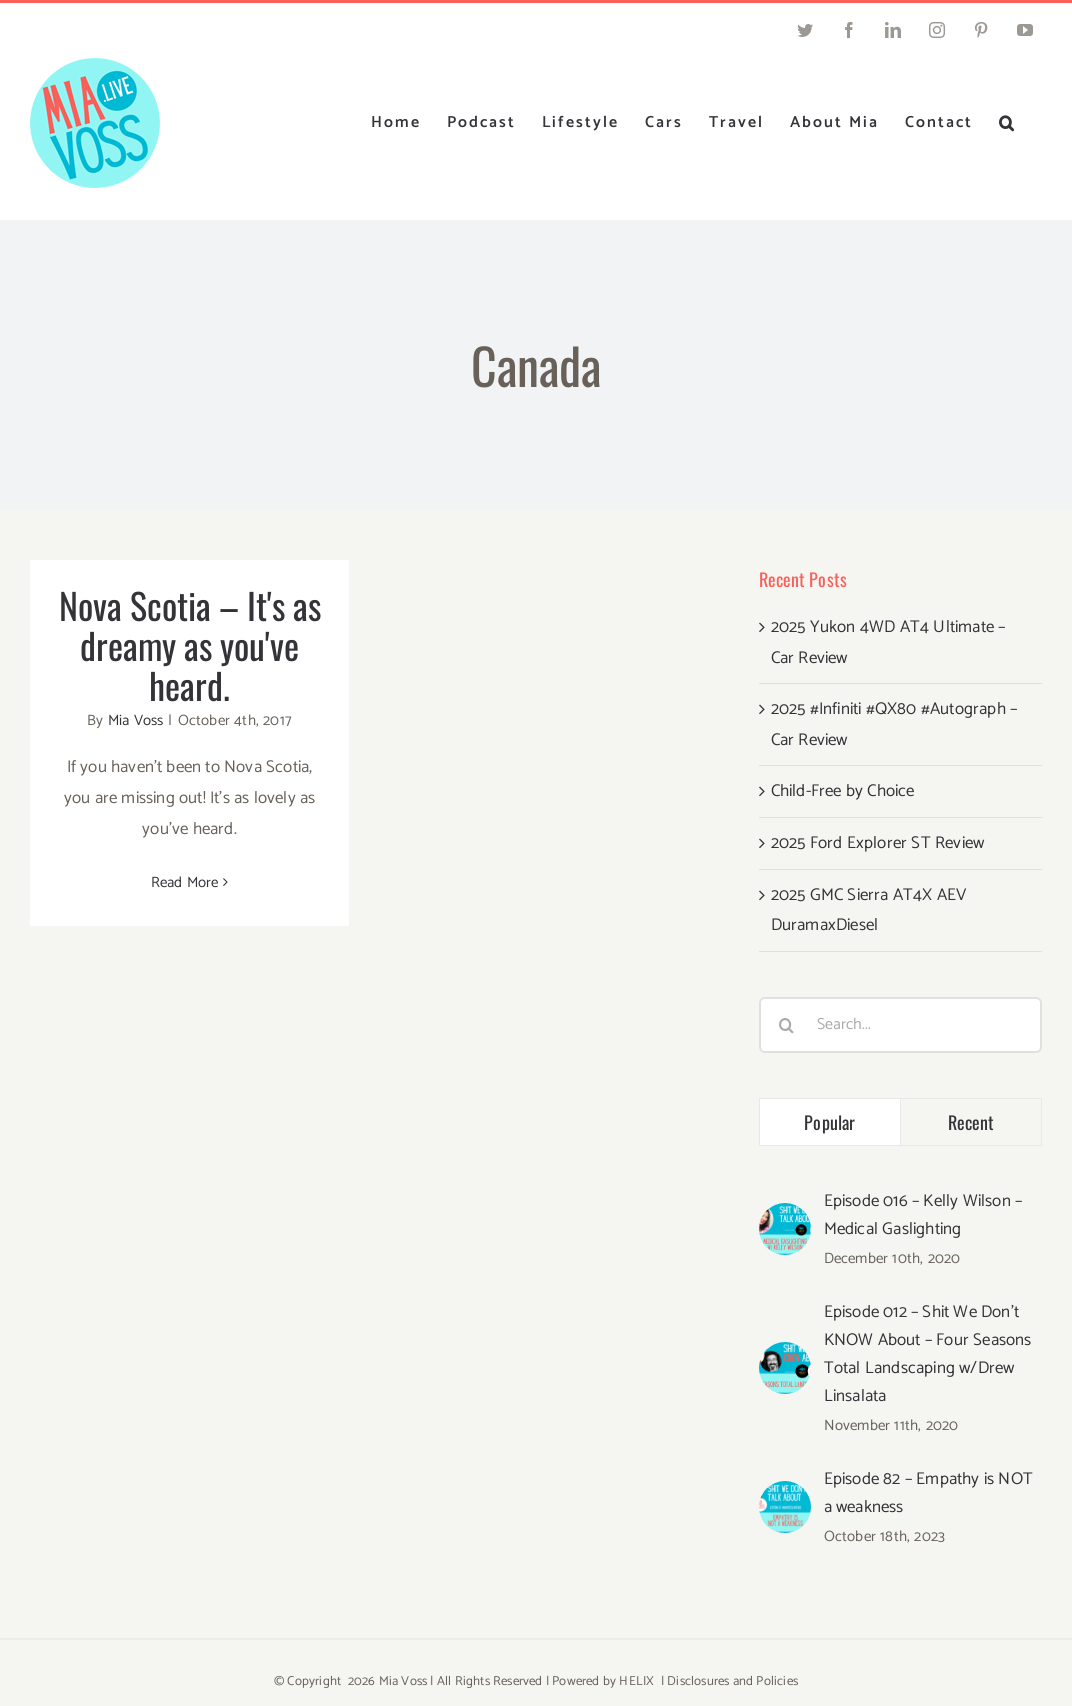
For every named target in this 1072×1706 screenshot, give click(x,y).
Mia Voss (136, 720)
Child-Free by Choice (843, 791)
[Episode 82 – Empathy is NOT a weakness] (785, 1496)
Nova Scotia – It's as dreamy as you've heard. (190, 644)
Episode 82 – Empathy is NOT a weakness (928, 1493)
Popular (829, 1122)
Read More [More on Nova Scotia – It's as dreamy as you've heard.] (185, 882)
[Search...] (900, 1025)
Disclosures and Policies (732, 1681)
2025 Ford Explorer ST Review (878, 843)
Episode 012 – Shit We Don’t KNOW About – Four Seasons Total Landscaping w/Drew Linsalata (928, 1354)
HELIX (636, 1681)
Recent (971, 1122)
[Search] (787, 1025)
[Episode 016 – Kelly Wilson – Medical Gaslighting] (785, 1218)
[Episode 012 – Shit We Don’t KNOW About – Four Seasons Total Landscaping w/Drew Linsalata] (785, 1357)
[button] (1007, 123)
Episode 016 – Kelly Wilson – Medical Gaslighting (923, 1215)
